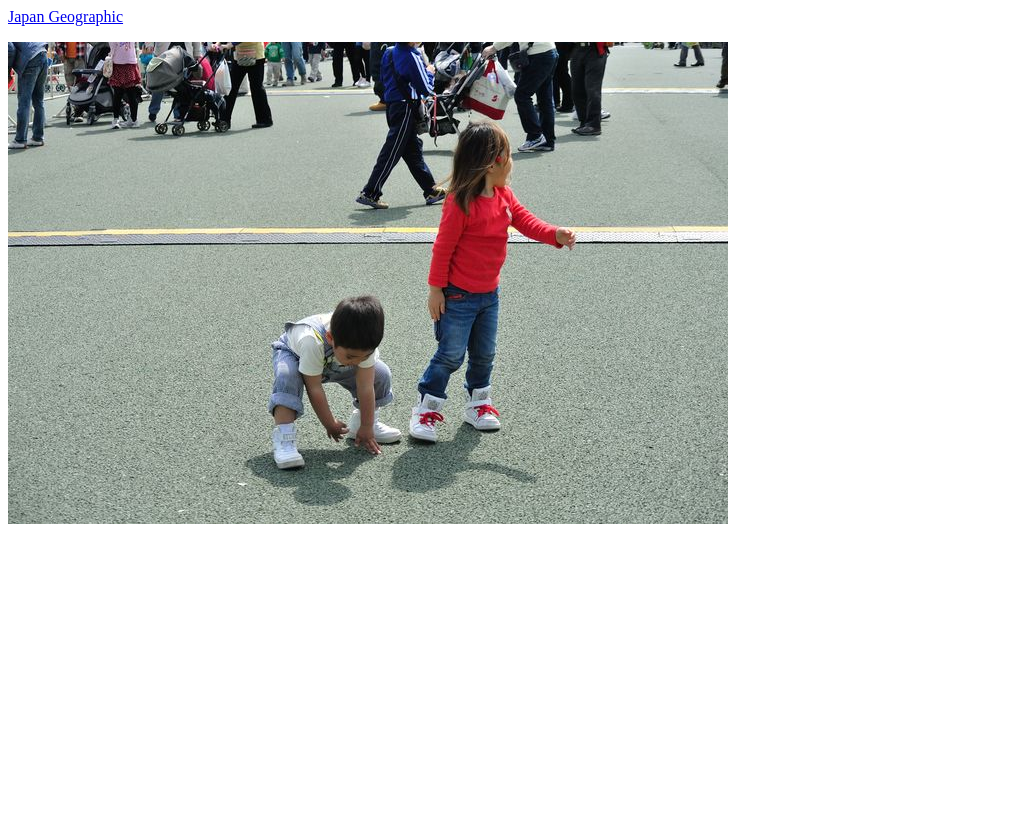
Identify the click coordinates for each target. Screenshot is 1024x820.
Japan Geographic (65, 16)
